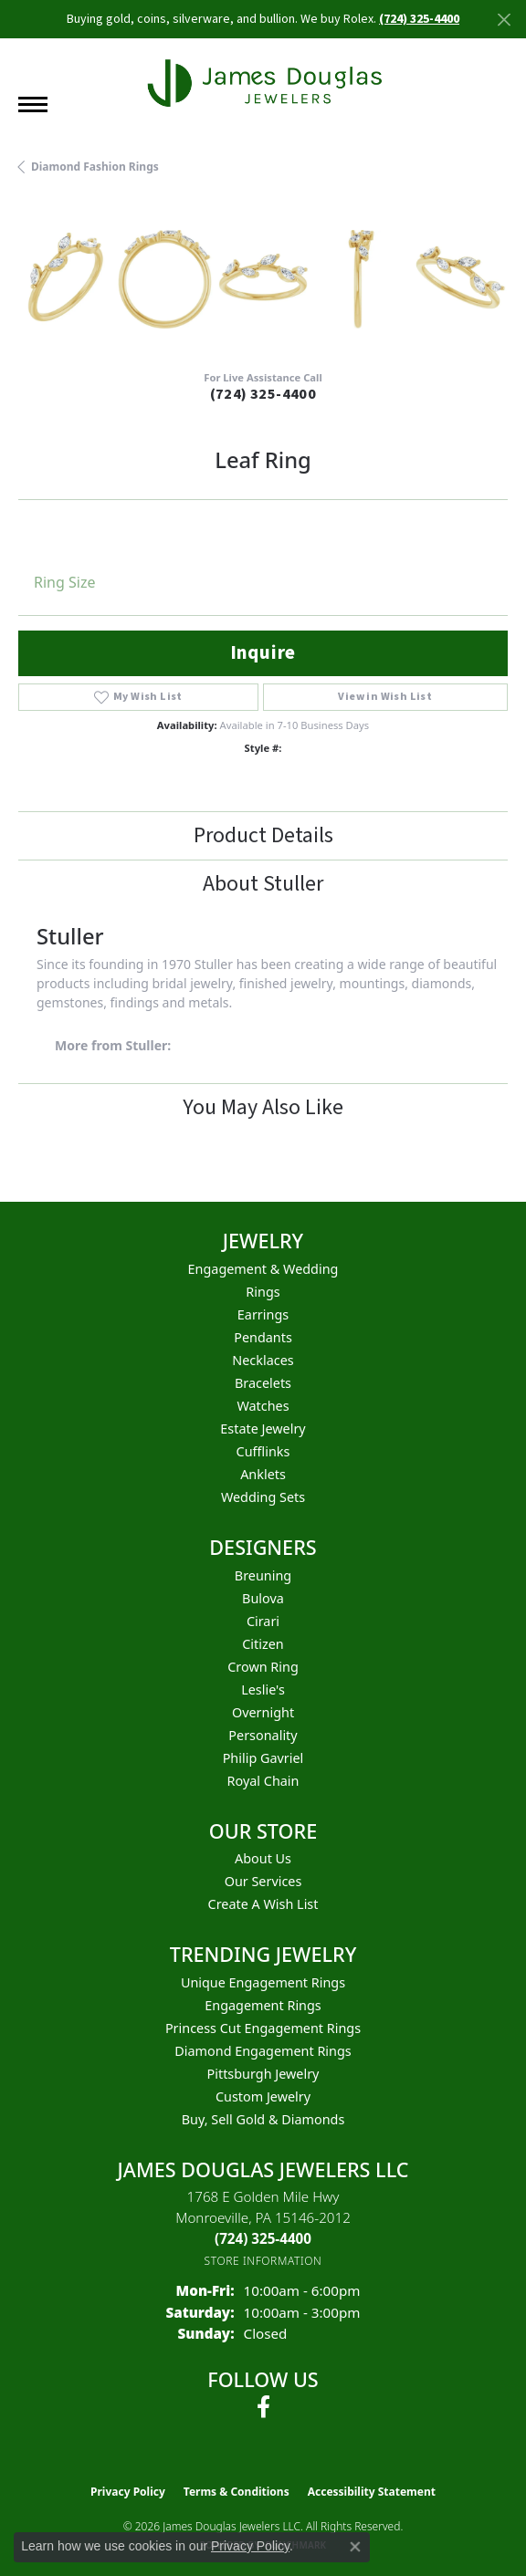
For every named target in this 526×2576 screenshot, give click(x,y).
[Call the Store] (263, 2238)
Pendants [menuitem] (263, 1337)
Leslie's (263, 1689)
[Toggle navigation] (33, 104)
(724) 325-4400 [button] (419, 19)
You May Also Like (263, 1107)
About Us (263, 1858)
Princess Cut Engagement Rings (263, 2028)
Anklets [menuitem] (263, 1474)
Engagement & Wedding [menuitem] (263, 1269)
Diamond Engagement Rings (262, 2051)
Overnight (263, 1712)
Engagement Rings (263, 2005)
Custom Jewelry (263, 2096)
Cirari (263, 1621)
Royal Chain (263, 1780)
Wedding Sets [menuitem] (263, 1497)
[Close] (503, 19)
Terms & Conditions (236, 2491)
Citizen (263, 1644)
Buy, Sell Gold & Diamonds (263, 2119)
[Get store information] (263, 2260)
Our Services (263, 1881)
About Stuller (263, 884)
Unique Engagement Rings (263, 1982)
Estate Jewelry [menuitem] (262, 1428)
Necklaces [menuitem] (262, 1360)
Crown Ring (263, 1666)
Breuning (263, 1575)
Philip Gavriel (263, 1758)
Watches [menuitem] (263, 1405)
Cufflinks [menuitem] (263, 1451)
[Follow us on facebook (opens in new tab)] (263, 2407)
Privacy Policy (127, 2491)
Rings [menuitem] (262, 1291)
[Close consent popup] (355, 2546)
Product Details (263, 835)
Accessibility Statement (372, 2491)
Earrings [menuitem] (263, 1314)
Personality (262, 1735)
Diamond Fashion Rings (95, 166)
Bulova (263, 1598)
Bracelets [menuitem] (263, 1383)
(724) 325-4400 (263, 394)
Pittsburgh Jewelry (263, 2073)
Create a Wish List (263, 1904)
